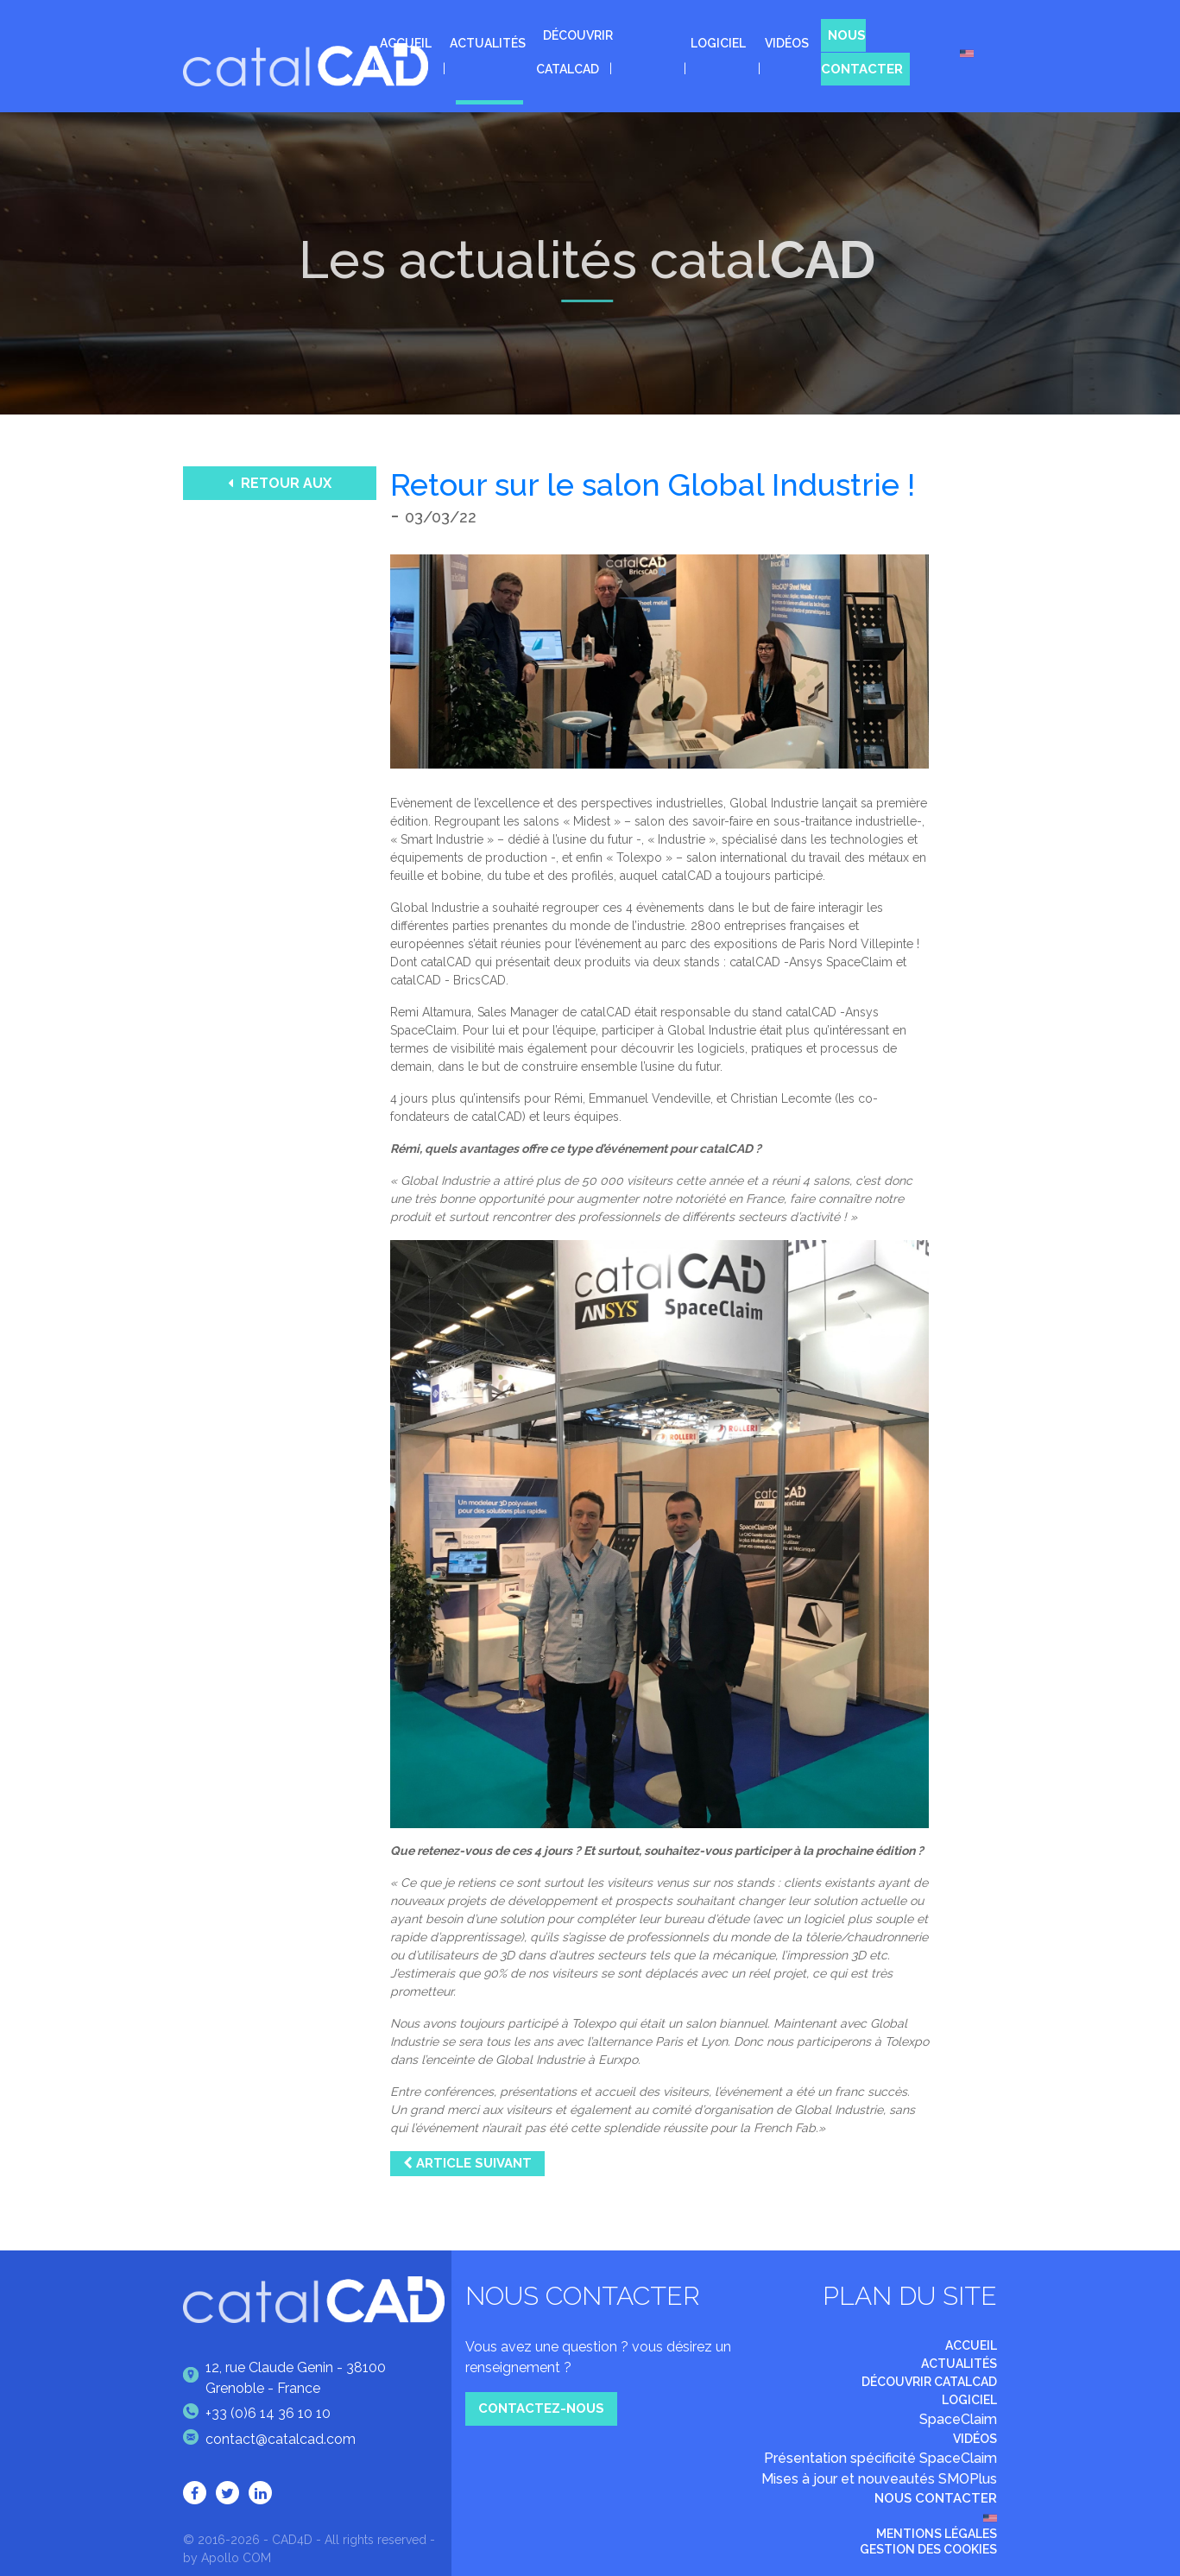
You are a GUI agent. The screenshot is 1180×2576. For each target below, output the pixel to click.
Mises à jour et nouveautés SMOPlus (879, 2479)
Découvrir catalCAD (929, 2382)
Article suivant (467, 2163)
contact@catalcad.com (269, 2440)
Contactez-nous (541, 2408)
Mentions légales (936, 2534)
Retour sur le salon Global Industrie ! (652, 484)
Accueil (406, 43)
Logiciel (718, 43)
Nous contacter (862, 52)
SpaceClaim (958, 2419)
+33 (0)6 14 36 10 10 (257, 2414)
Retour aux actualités (279, 487)
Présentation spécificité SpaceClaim (880, 2458)
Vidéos (787, 43)
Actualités (488, 43)
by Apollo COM (227, 2558)
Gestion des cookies (928, 2549)
